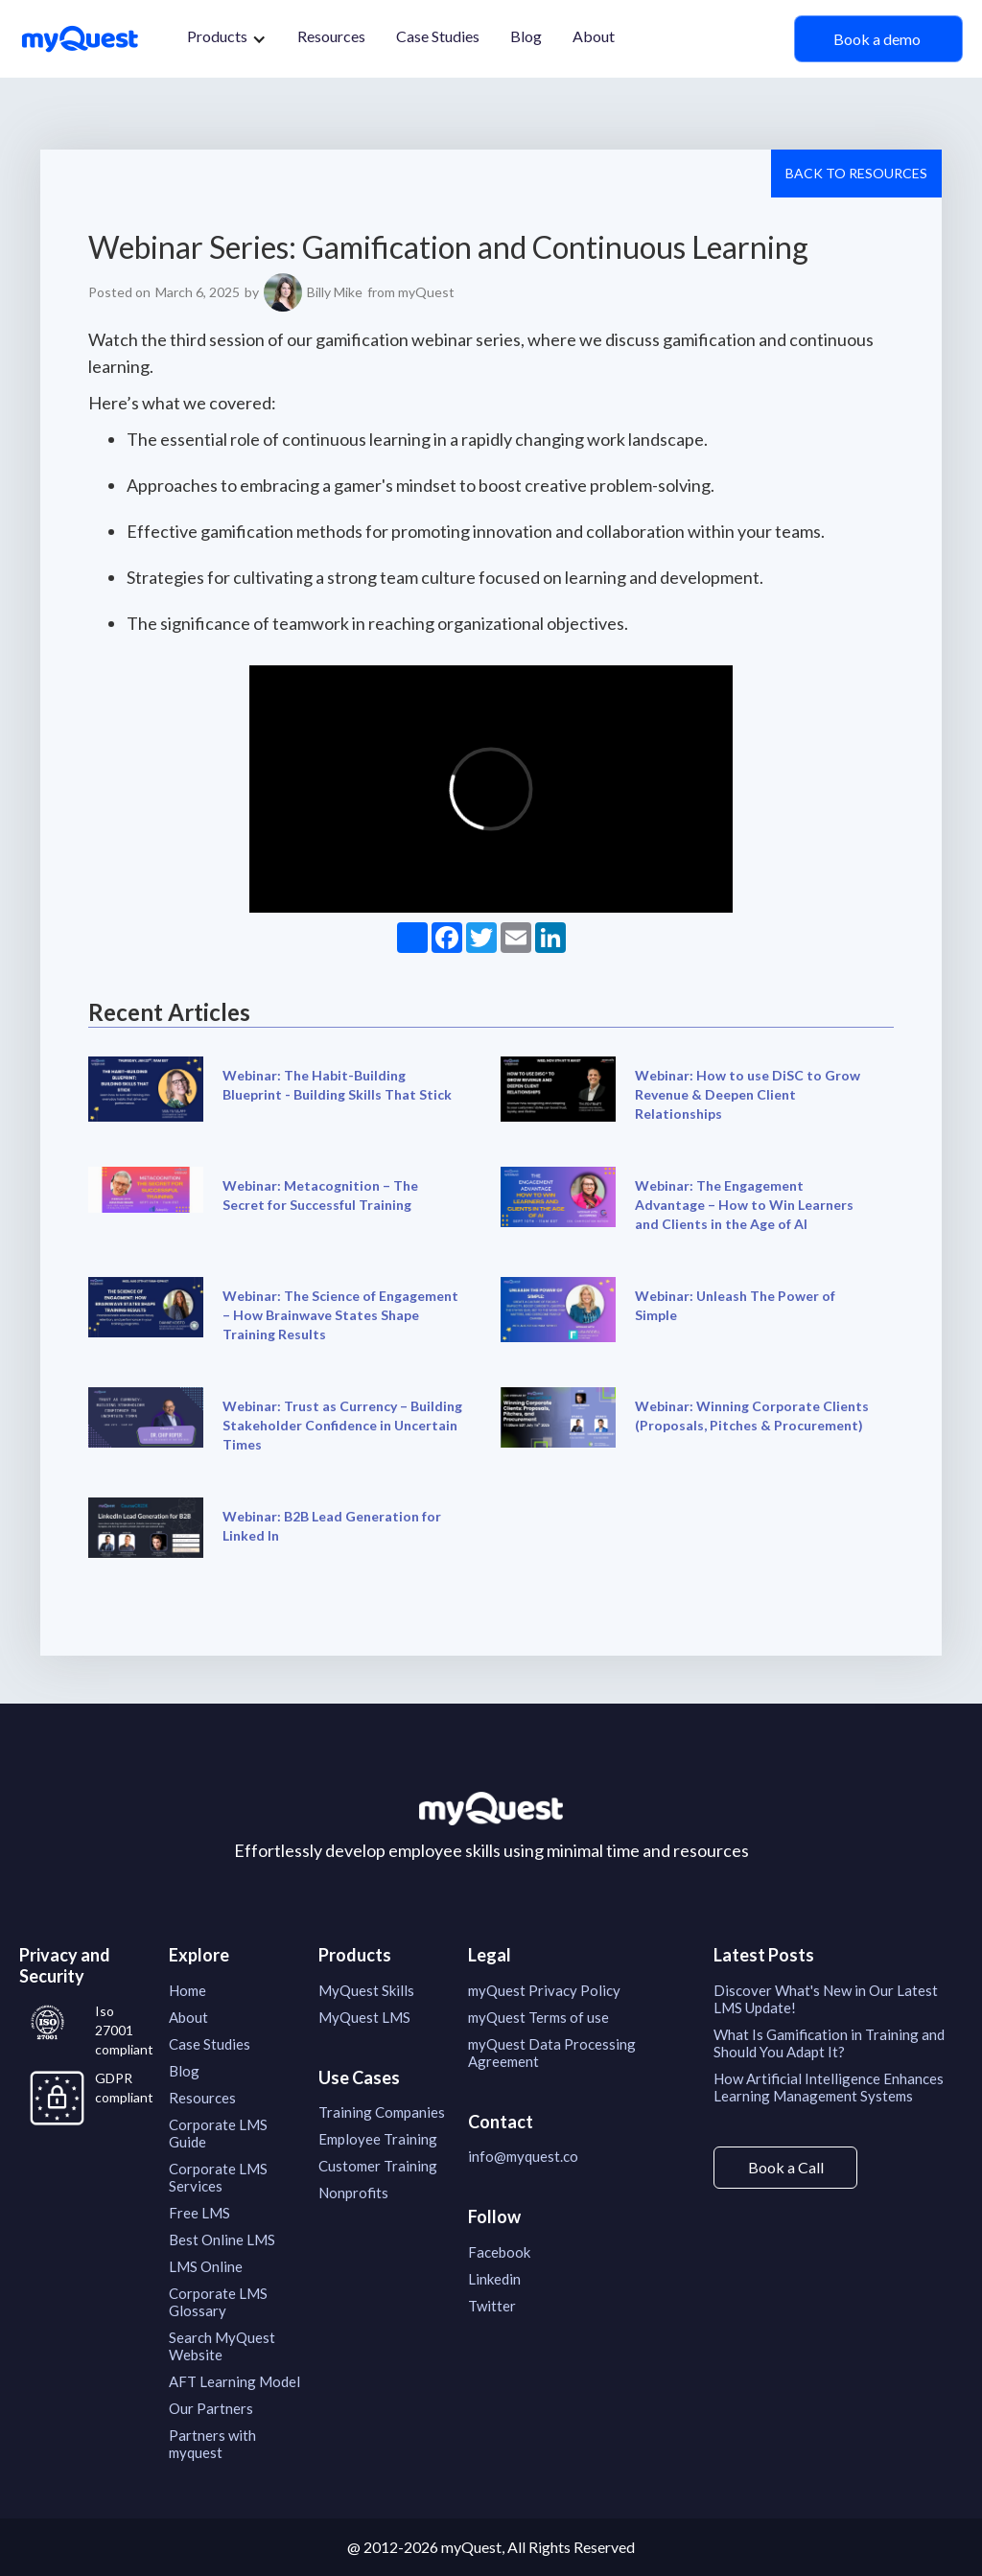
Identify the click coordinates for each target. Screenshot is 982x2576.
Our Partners (211, 2408)
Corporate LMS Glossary (218, 2302)
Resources (331, 36)
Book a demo (878, 39)
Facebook (499, 2252)
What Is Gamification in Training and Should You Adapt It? (829, 2043)
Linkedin (494, 2278)
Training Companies (381, 2112)
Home (187, 1990)
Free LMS (199, 2212)
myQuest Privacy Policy (544, 1990)
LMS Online (206, 2266)
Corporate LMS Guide (218, 2133)
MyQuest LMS (364, 2017)
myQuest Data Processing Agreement (552, 2052)
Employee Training (377, 2138)
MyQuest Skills (366, 1990)
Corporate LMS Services (218, 2177)
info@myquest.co (523, 2156)
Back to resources (856, 173)
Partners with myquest (212, 2443)
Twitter (492, 2305)
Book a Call (786, 2167)
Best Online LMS (222, 2239)
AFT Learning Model (234, 2381)
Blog (526, 36)
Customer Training (377, 2165)
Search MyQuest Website (222, 2346)
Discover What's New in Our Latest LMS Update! (825, 1999)
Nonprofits (353, 2192)
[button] (227, 39)
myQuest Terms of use (538, 2017)
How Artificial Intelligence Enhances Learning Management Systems (828, 2087)
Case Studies (437, 36)
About (594, 36)
